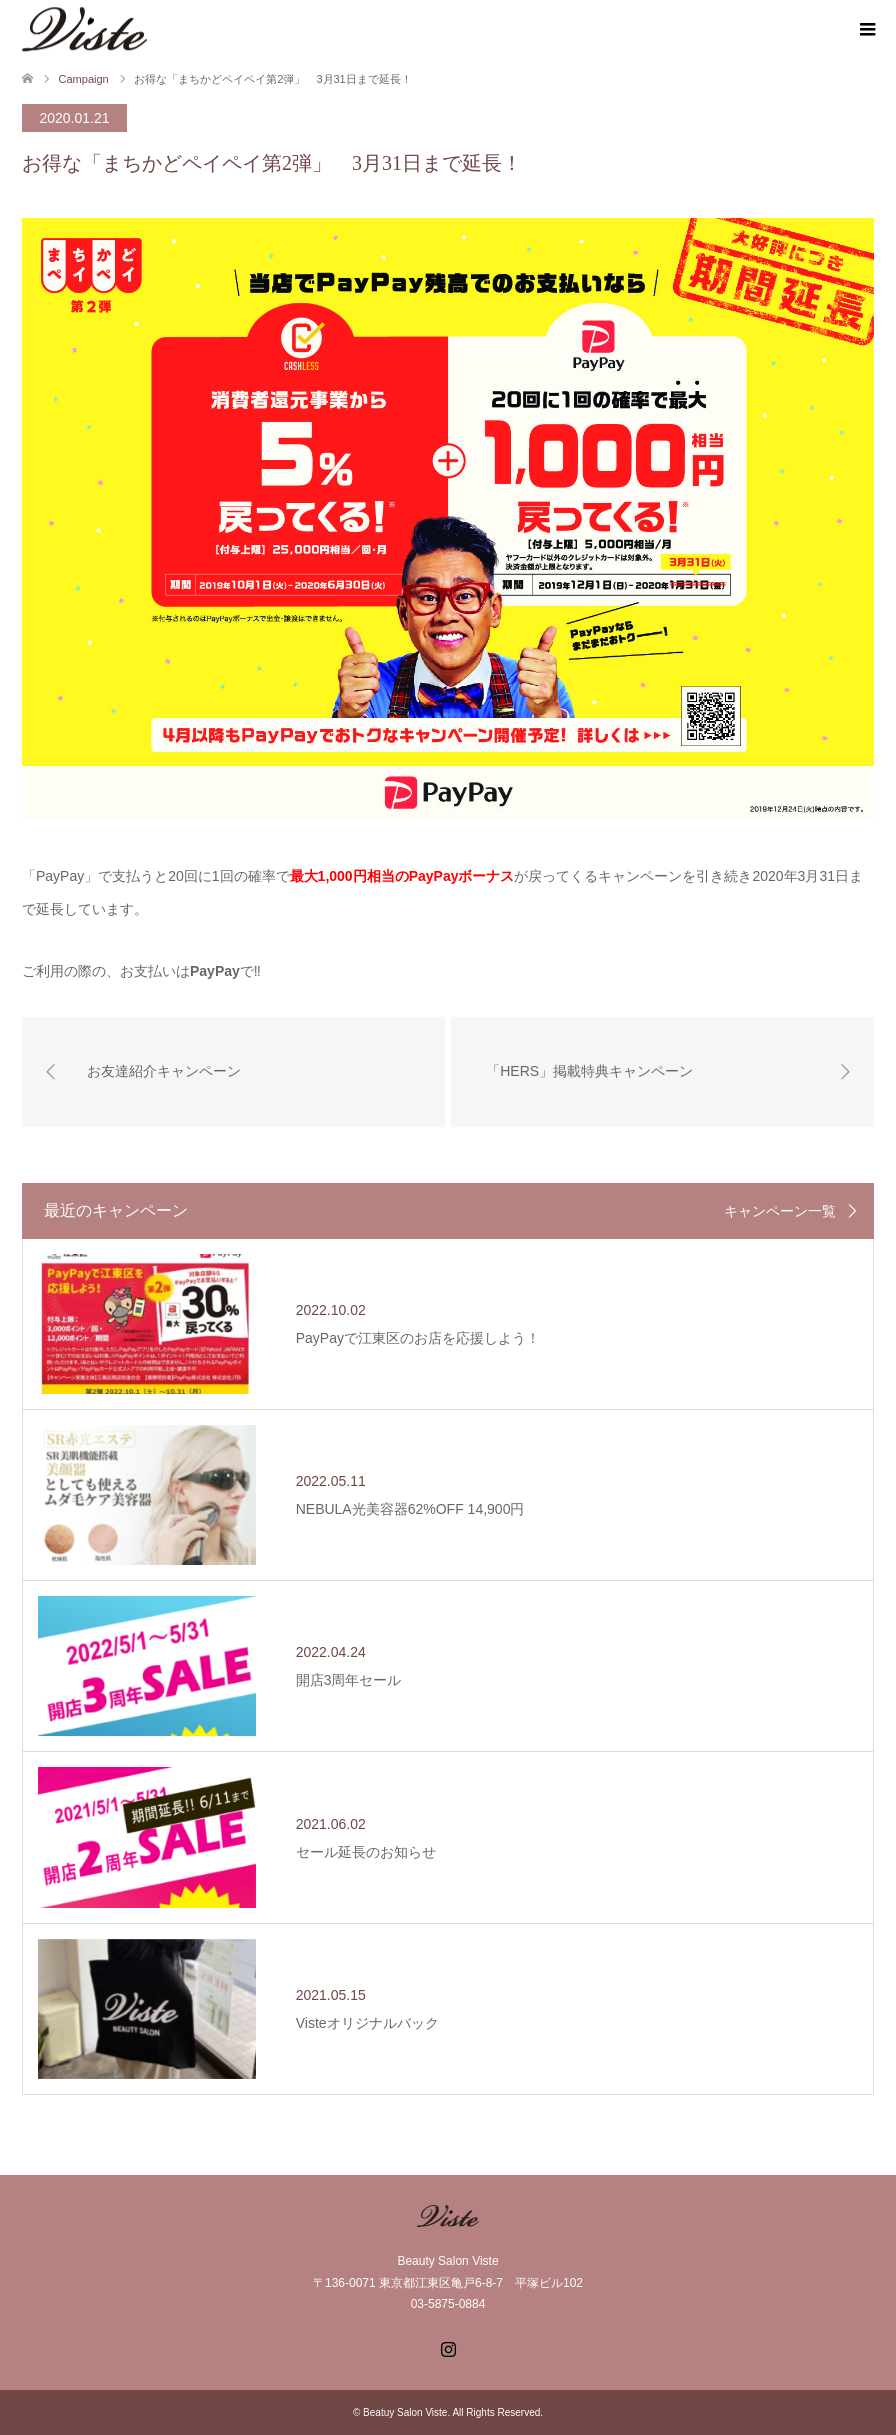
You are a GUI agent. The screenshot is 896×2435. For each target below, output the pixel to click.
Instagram (448, 2347)
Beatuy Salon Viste (405, 2412)
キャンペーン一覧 (780, 1211)
